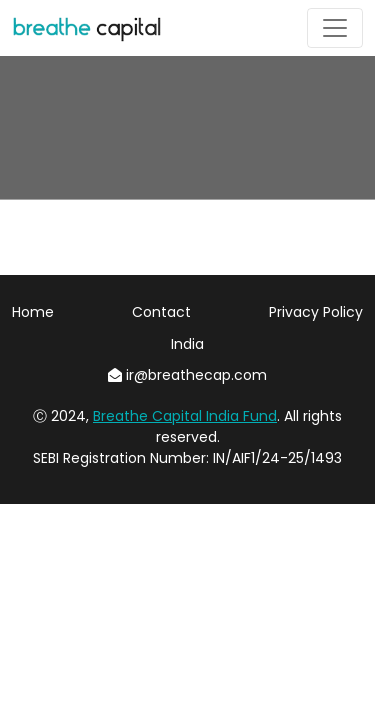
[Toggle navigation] (335, 28)
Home (33, 312)
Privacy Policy (316, 312)
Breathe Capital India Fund (185, 416)
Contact (161, 312)
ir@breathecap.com (187, 375)
